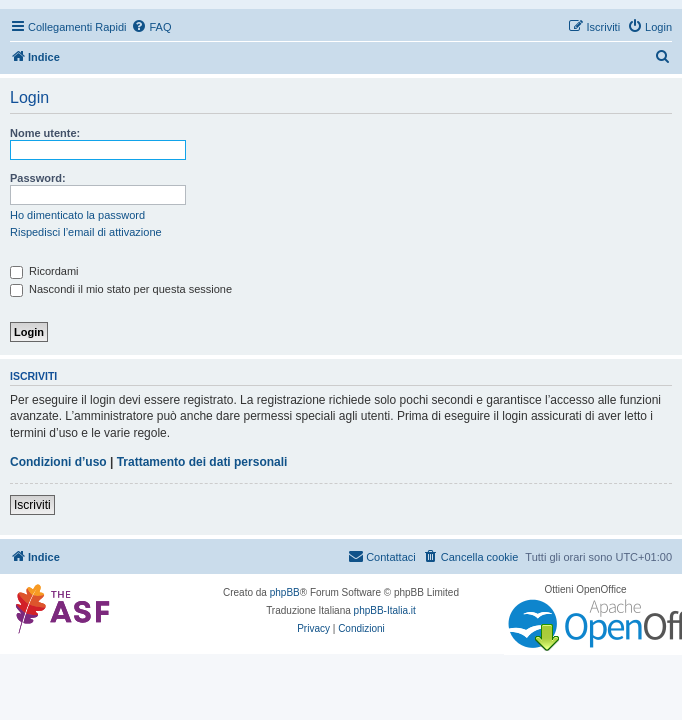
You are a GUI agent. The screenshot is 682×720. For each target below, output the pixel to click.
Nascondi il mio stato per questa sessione (121, 289)
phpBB (285, 592)
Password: (38, 178)
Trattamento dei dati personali (202, 462)
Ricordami (44, 271)
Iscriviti (32, 505)
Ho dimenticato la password (77, 215)
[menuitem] (151, 27)
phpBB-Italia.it (385, 610)
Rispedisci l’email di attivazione (86, 232)
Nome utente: (45, 133)
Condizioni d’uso (58, 462)
